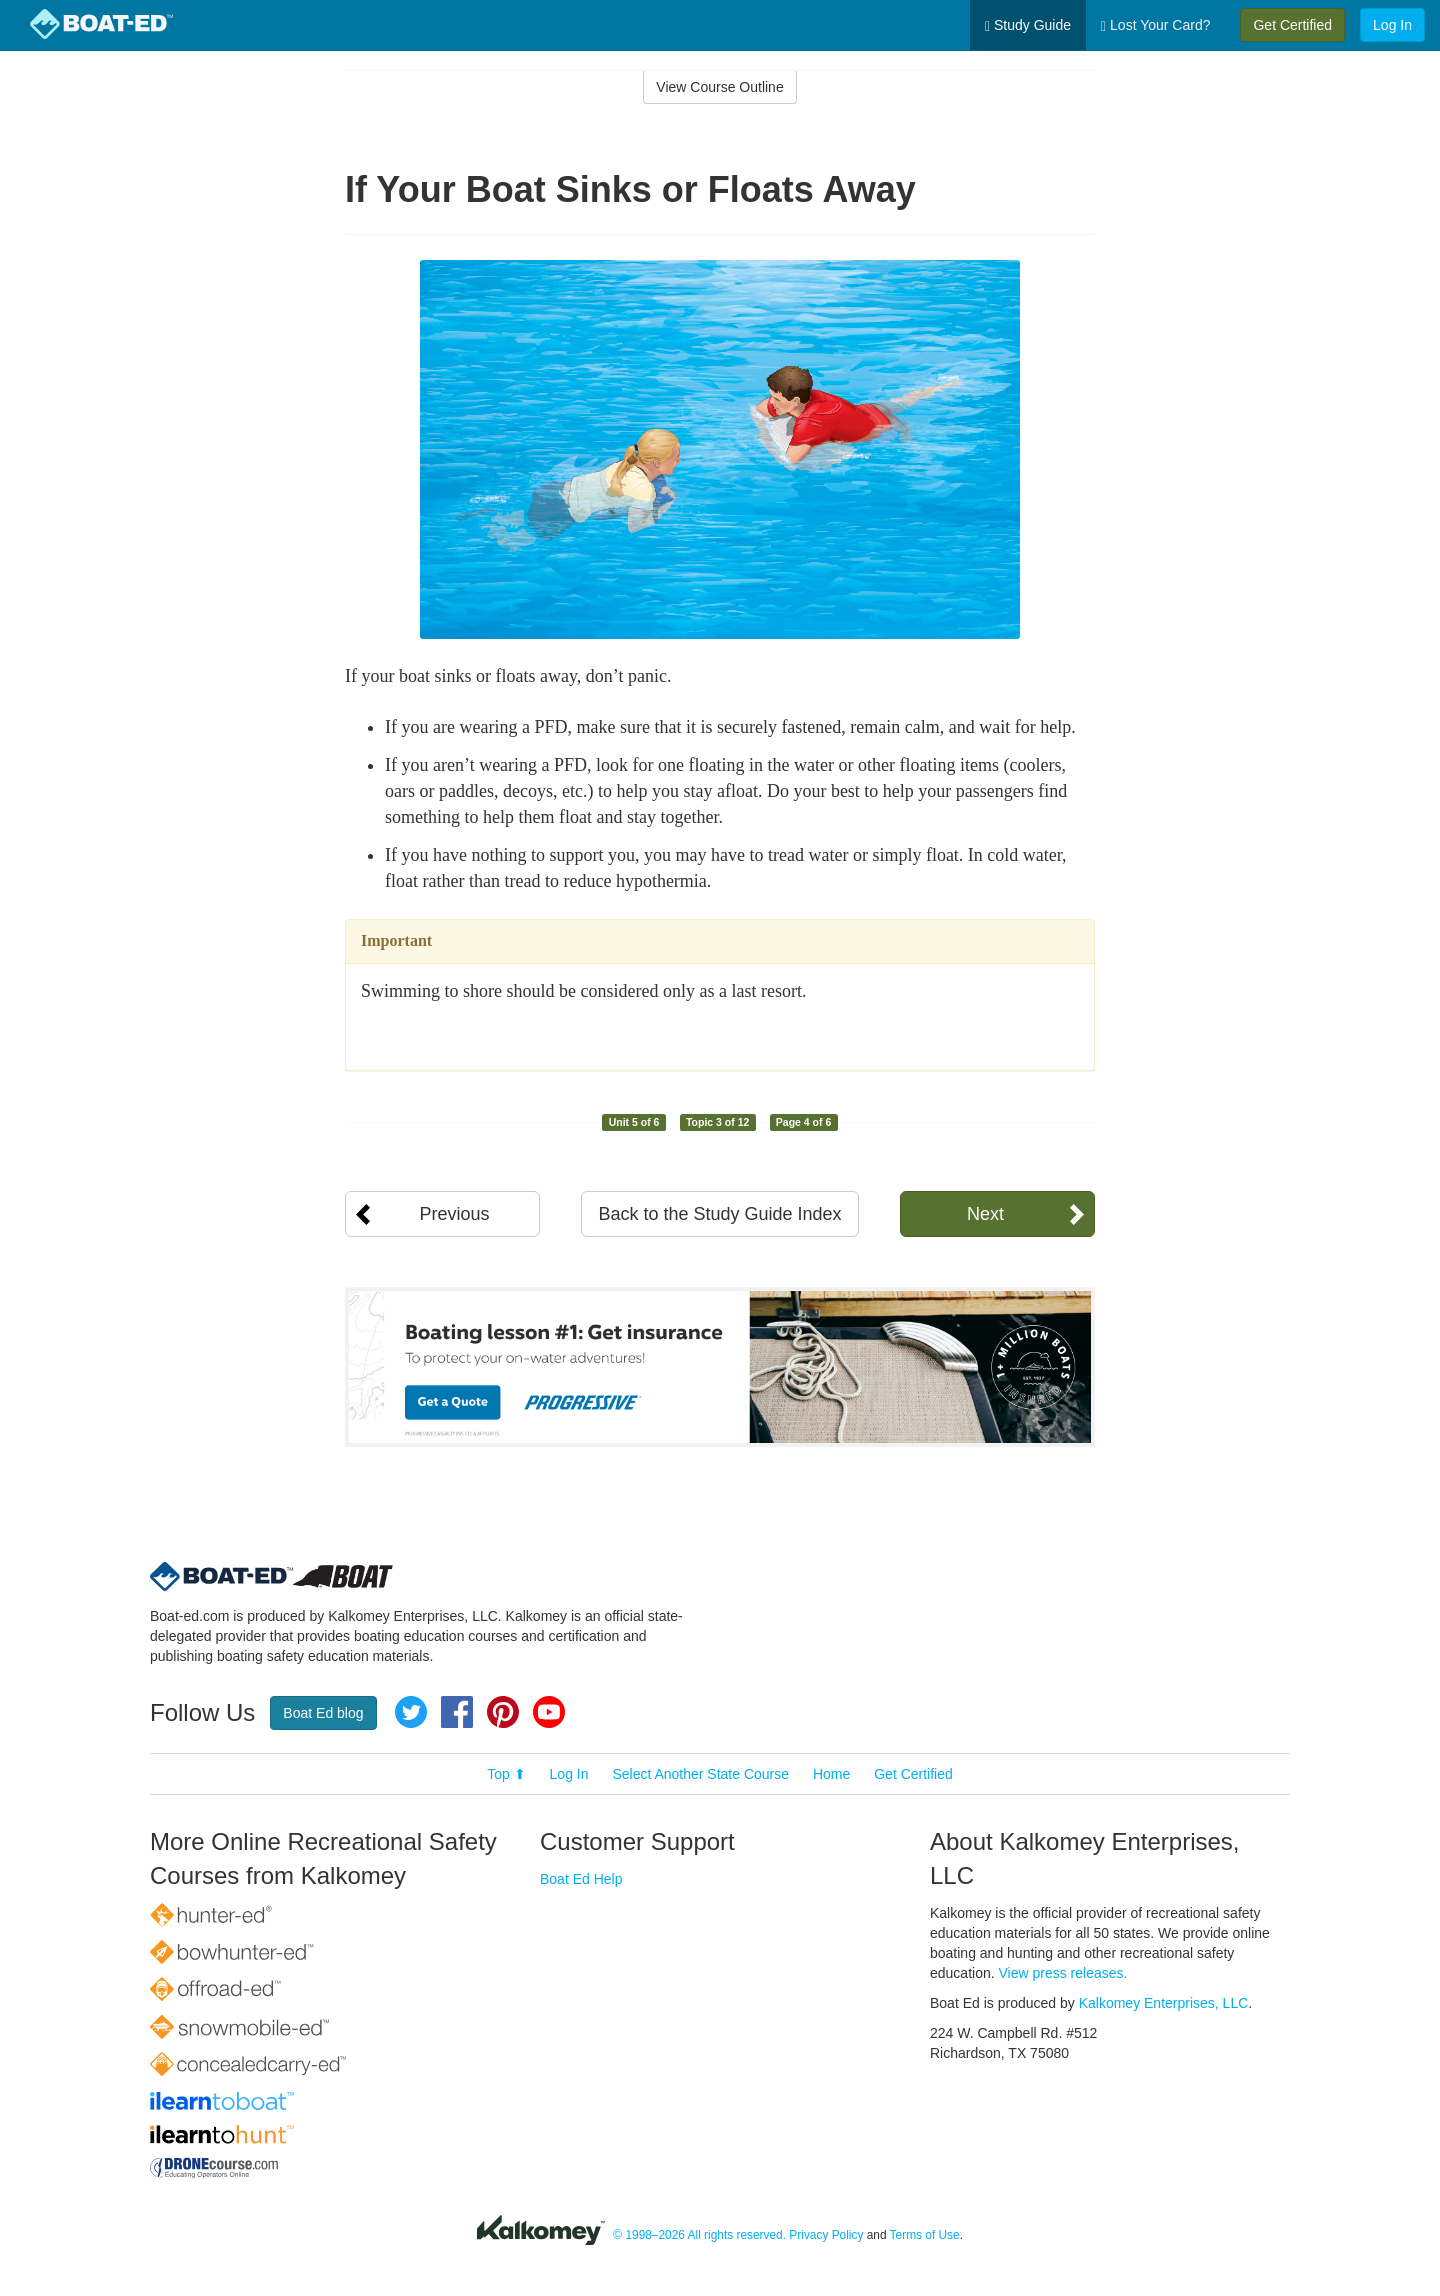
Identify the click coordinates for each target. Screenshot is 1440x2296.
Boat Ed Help (581, 1879)
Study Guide (1028, 25)
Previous (454, 1214)
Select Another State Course (700, 1774)
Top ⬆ (506, 1774)
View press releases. (1063, 1973)
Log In (1392, 25)
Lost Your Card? (1155, 25)
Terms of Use (925, 2235)
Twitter (411, 1712)
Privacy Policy (826, 2235)
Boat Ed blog (323, 1713)
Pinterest (503, 1712)
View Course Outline (719, 87)
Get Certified (1292, 25)
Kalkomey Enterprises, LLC (1164, 2003)
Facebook (457, 1712)
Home (831, 1774)
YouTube (549, 1712)
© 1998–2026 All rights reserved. (699, 2235)
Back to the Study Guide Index (719, 1214)
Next (985, 1214)
